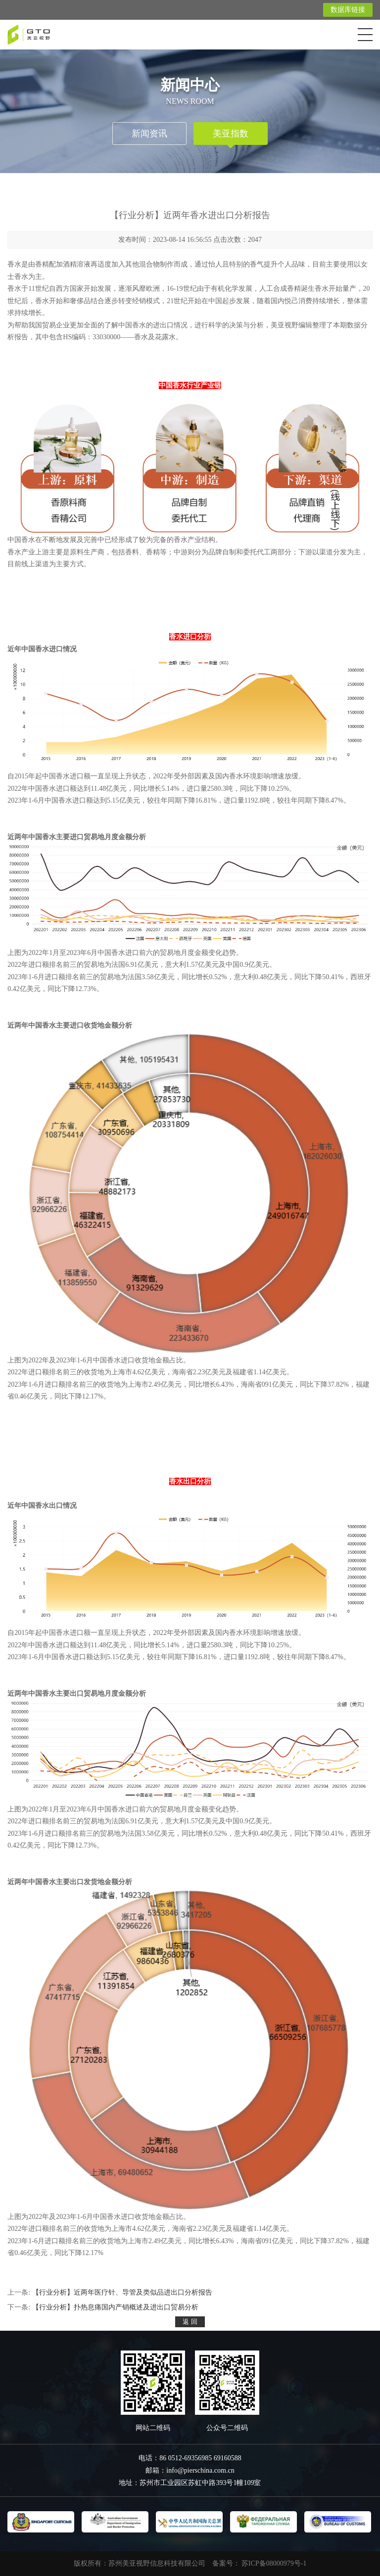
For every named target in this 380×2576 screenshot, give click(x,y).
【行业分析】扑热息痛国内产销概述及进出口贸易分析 (115, 2307)
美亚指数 (230, 133)
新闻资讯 (149, 133)
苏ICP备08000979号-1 (273, 2563)
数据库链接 (348, 9)
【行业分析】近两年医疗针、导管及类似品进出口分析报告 (122, 2292)
